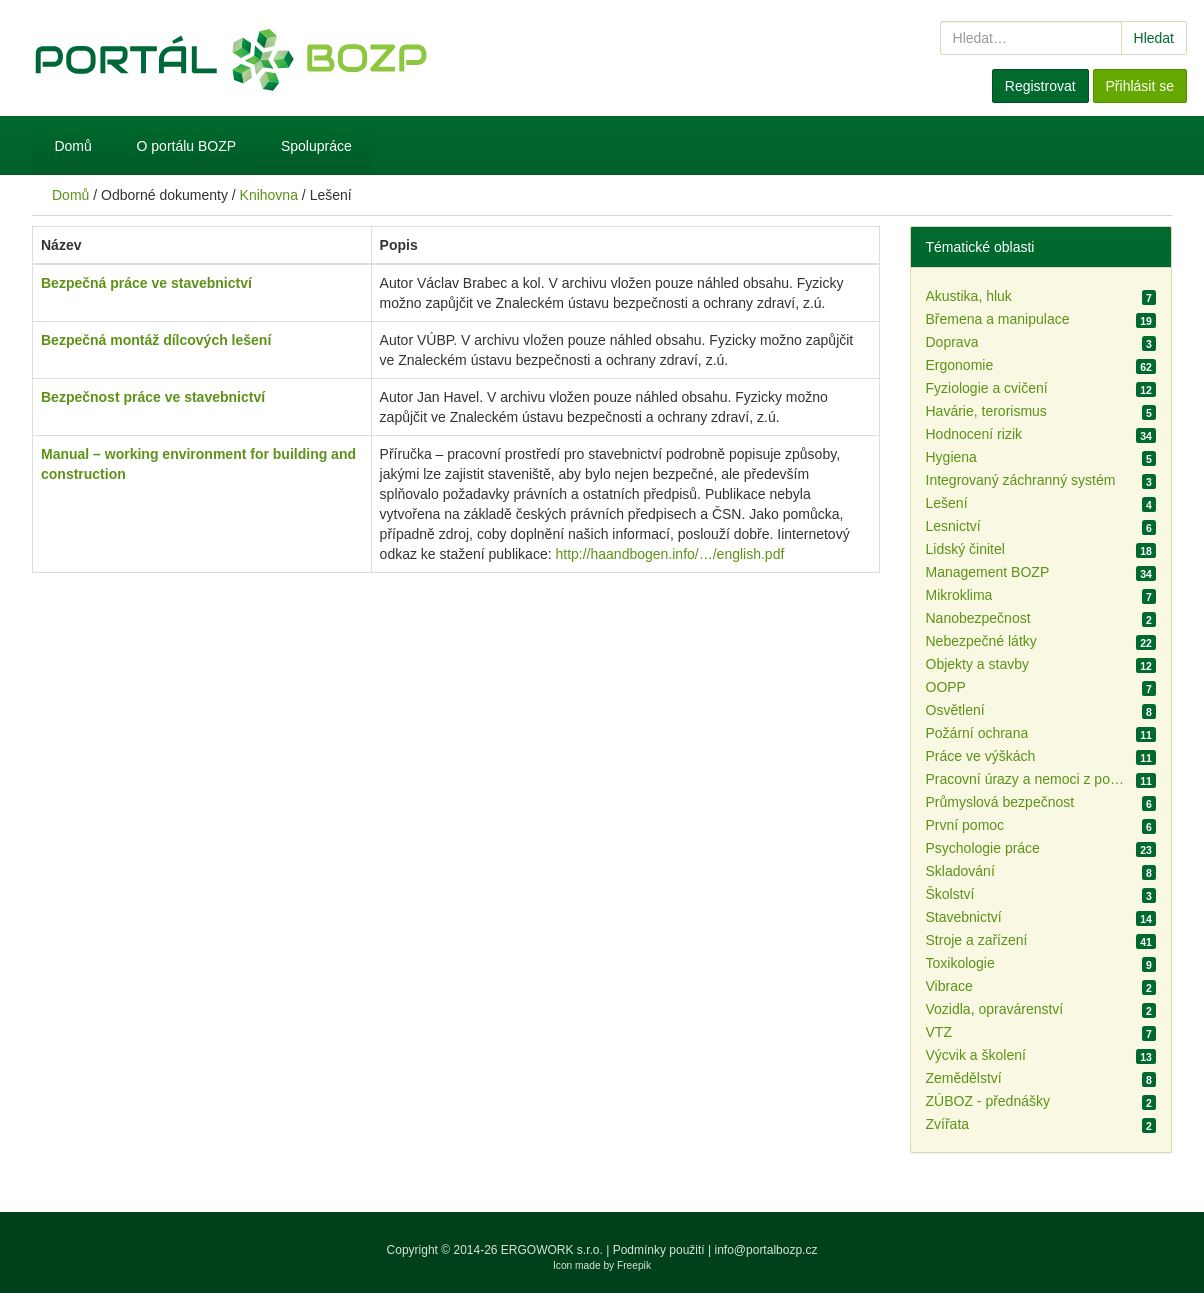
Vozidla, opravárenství (995, 1009)
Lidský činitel (965, 549)
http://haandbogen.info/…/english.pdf (669, 554)
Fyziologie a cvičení (987, 388)
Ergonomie (960, 365)
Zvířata (948, 1124)
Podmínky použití (659, 1250)
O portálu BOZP (187, 146)
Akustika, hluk (969, 296)
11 (1146, 735)
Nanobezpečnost (978, 618)
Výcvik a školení (976, 1055)
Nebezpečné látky (981, 641)
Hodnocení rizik (974, 434)
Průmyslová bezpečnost (1000, 802)
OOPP (946, 687)
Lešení (947, 503)
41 (1146, 942)
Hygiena (951, 457)
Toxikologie (960, 963)
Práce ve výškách (981, 756)
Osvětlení (955, 710)
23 (1146, 850)
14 (1146, 919)
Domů (72, 146)
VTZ (939, 1032)
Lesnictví (953, 526)
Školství (950, 894)
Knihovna (269, 195)
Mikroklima (959, 595)
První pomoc (965, 825)
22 (1146, 643)
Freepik (634, 1265)
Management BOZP (988, 572)
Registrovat (1040, 86)
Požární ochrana (977, 733)
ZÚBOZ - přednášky (988, 1101)
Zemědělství (964, 1078)
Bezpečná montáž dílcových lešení (156, 340)
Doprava (952, 342)
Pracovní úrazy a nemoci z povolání (1026, 779)
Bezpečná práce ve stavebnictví (146, 283)
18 (1146, 551)
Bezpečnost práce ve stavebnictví (153, 397)
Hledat (1154, 38)
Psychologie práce (983, 848)
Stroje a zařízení (977, 940)
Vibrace (949, 986)
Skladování (960, 871)
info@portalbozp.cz (766, 1250)
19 (1146, 321)
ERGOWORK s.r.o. (553, 1250)
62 (1146, 367)
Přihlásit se (1140, 86)
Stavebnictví (964, 917)
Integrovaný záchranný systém (1021, 480)
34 (1146, 436)
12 (1146, 390)
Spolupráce (316, 146)
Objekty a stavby (978, 664)
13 (1146, 1057)
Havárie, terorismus (986, 411)
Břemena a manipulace (998, 319)
